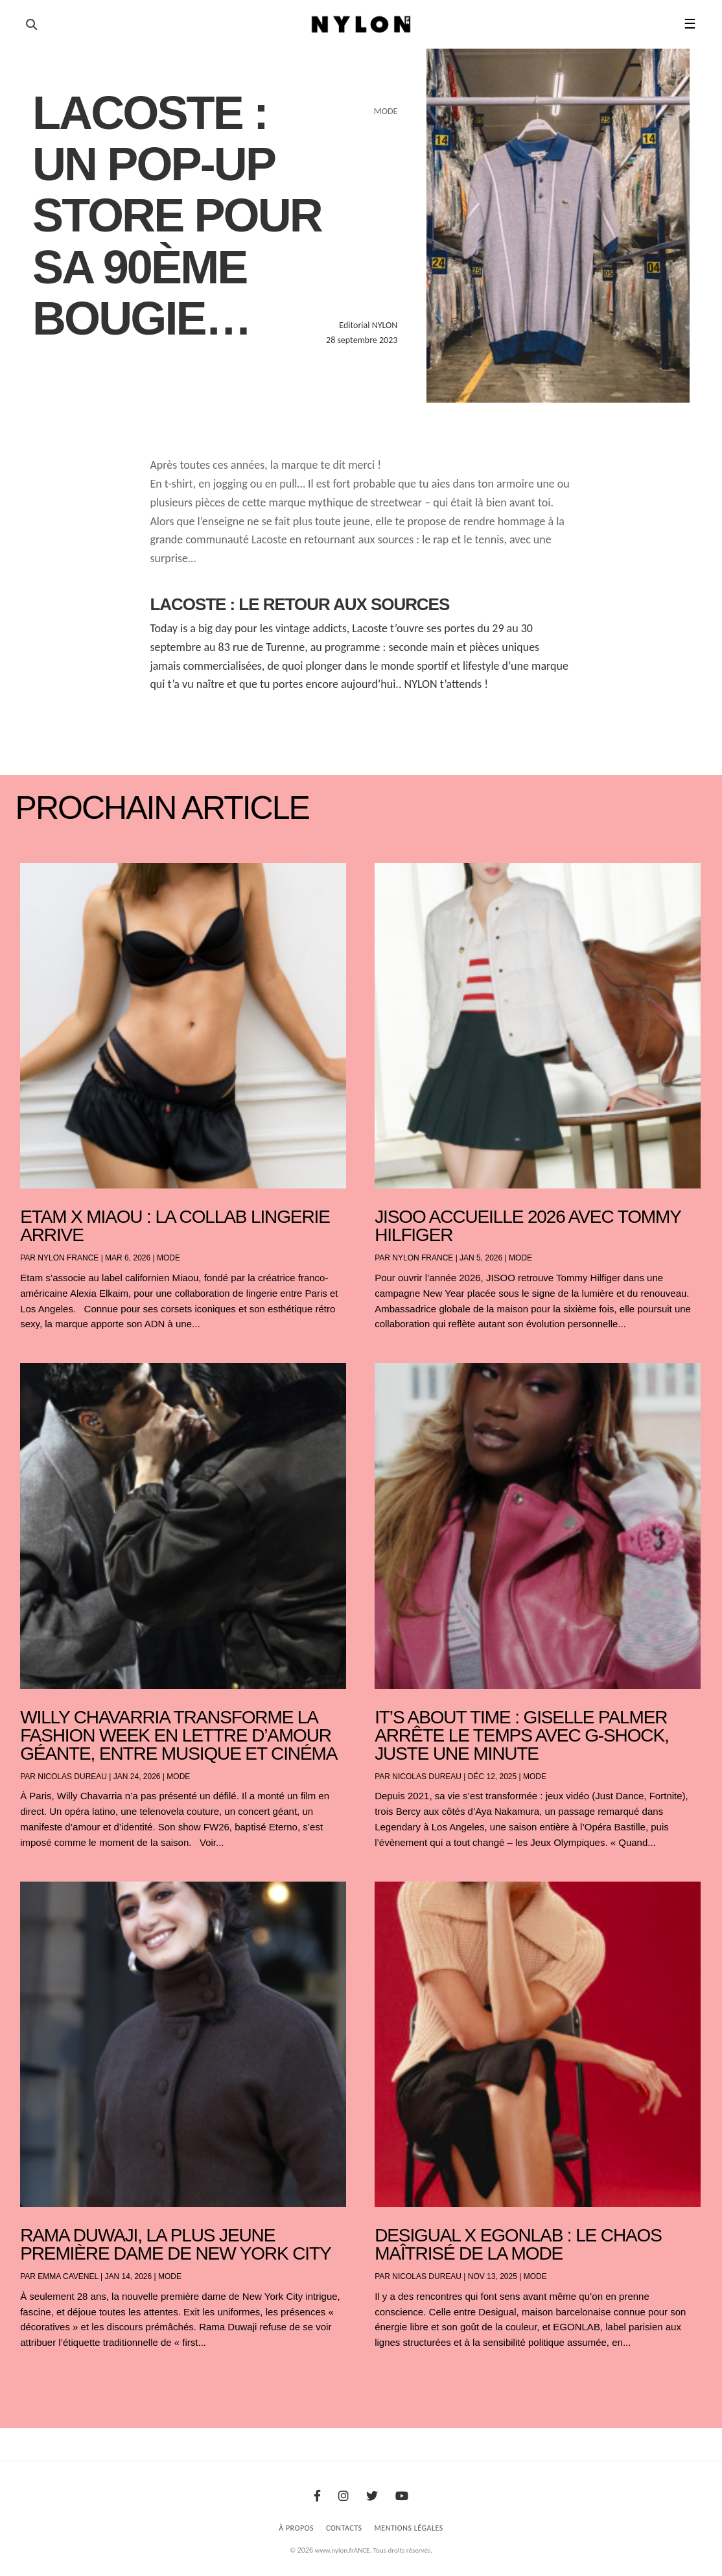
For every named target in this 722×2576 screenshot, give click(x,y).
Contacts (344, 2528)
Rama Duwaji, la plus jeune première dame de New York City (175, 2244)
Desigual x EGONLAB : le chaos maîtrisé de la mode (518, 2244)
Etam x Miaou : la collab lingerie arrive (175, 1226)
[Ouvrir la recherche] (31, 24)
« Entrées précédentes (45, 2376)
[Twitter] (372, 2496)
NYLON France (68, 1257)
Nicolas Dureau (72, 1776)
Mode (168, 1257)
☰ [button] (690, 24)
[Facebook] (317, 2496)
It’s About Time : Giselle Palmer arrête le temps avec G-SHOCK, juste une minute (522, 1735)
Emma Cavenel (68, 2276)
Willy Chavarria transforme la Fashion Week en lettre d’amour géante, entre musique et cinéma (178, 1735)
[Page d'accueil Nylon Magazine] (361, 24)
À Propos (296, 2528)
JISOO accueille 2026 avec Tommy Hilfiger (528, 1226)
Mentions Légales (409, 2528)
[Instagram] (343, 2496)
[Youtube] (401, 2496)
